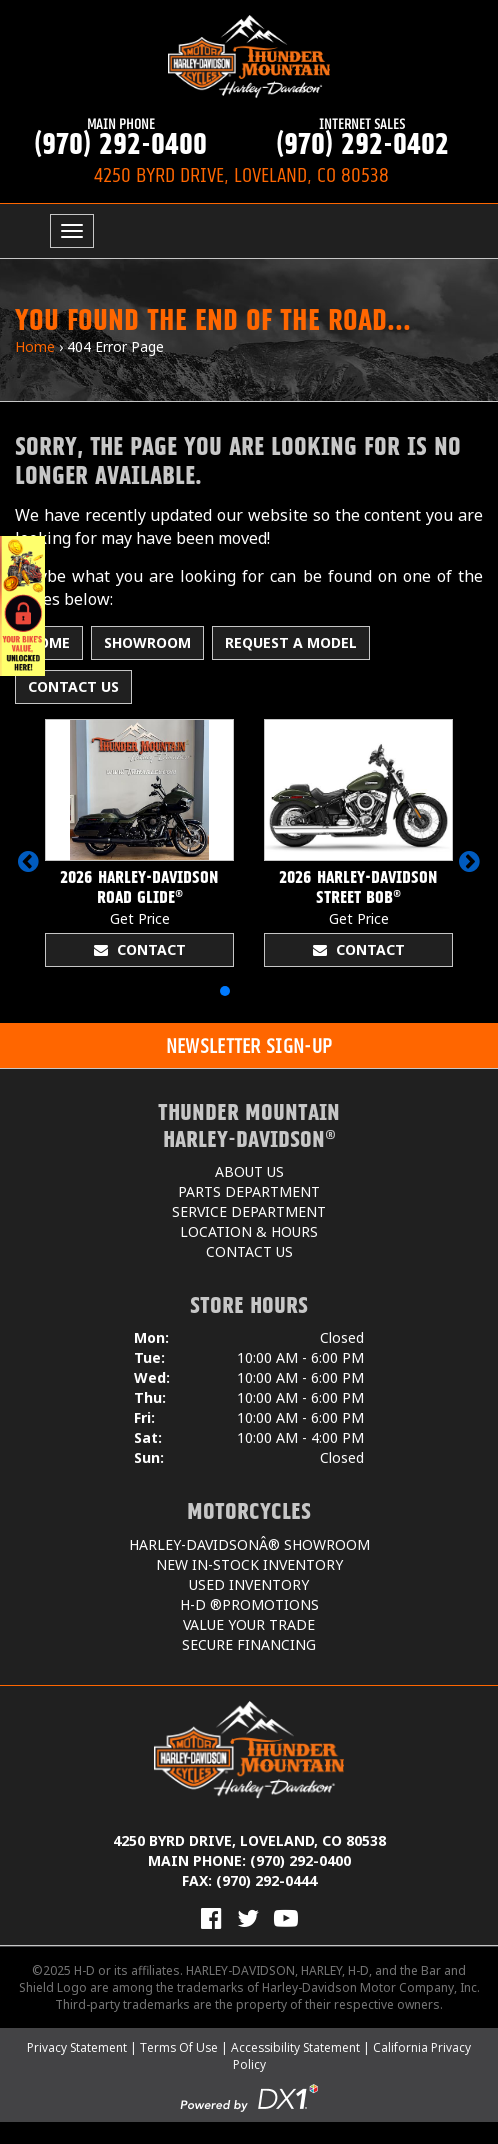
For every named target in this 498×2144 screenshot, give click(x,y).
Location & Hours (249, 1231)
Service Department (249, 1211)
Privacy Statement (77, 2047)
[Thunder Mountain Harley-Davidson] (249, 56)
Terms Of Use (179, 2047)
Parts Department (249, 1191)
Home (35, 346)
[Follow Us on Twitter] (248, 1918)
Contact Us (73, 686)
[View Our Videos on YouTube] (286, 1918)
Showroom (147, 642)
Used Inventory (249, 1584)
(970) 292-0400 (121, 137)
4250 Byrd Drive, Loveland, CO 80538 (249, 1840)
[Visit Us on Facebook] (211, 1918)
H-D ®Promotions (249, 1604)
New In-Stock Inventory (249, 1564)
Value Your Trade (249, 1624)
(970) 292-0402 (363, 137)
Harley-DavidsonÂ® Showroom (249, 1544)
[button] (28, 861)
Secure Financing (249, 1644)
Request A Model (291, 642)
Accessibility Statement (295, 2047)
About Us (249, 1171)
